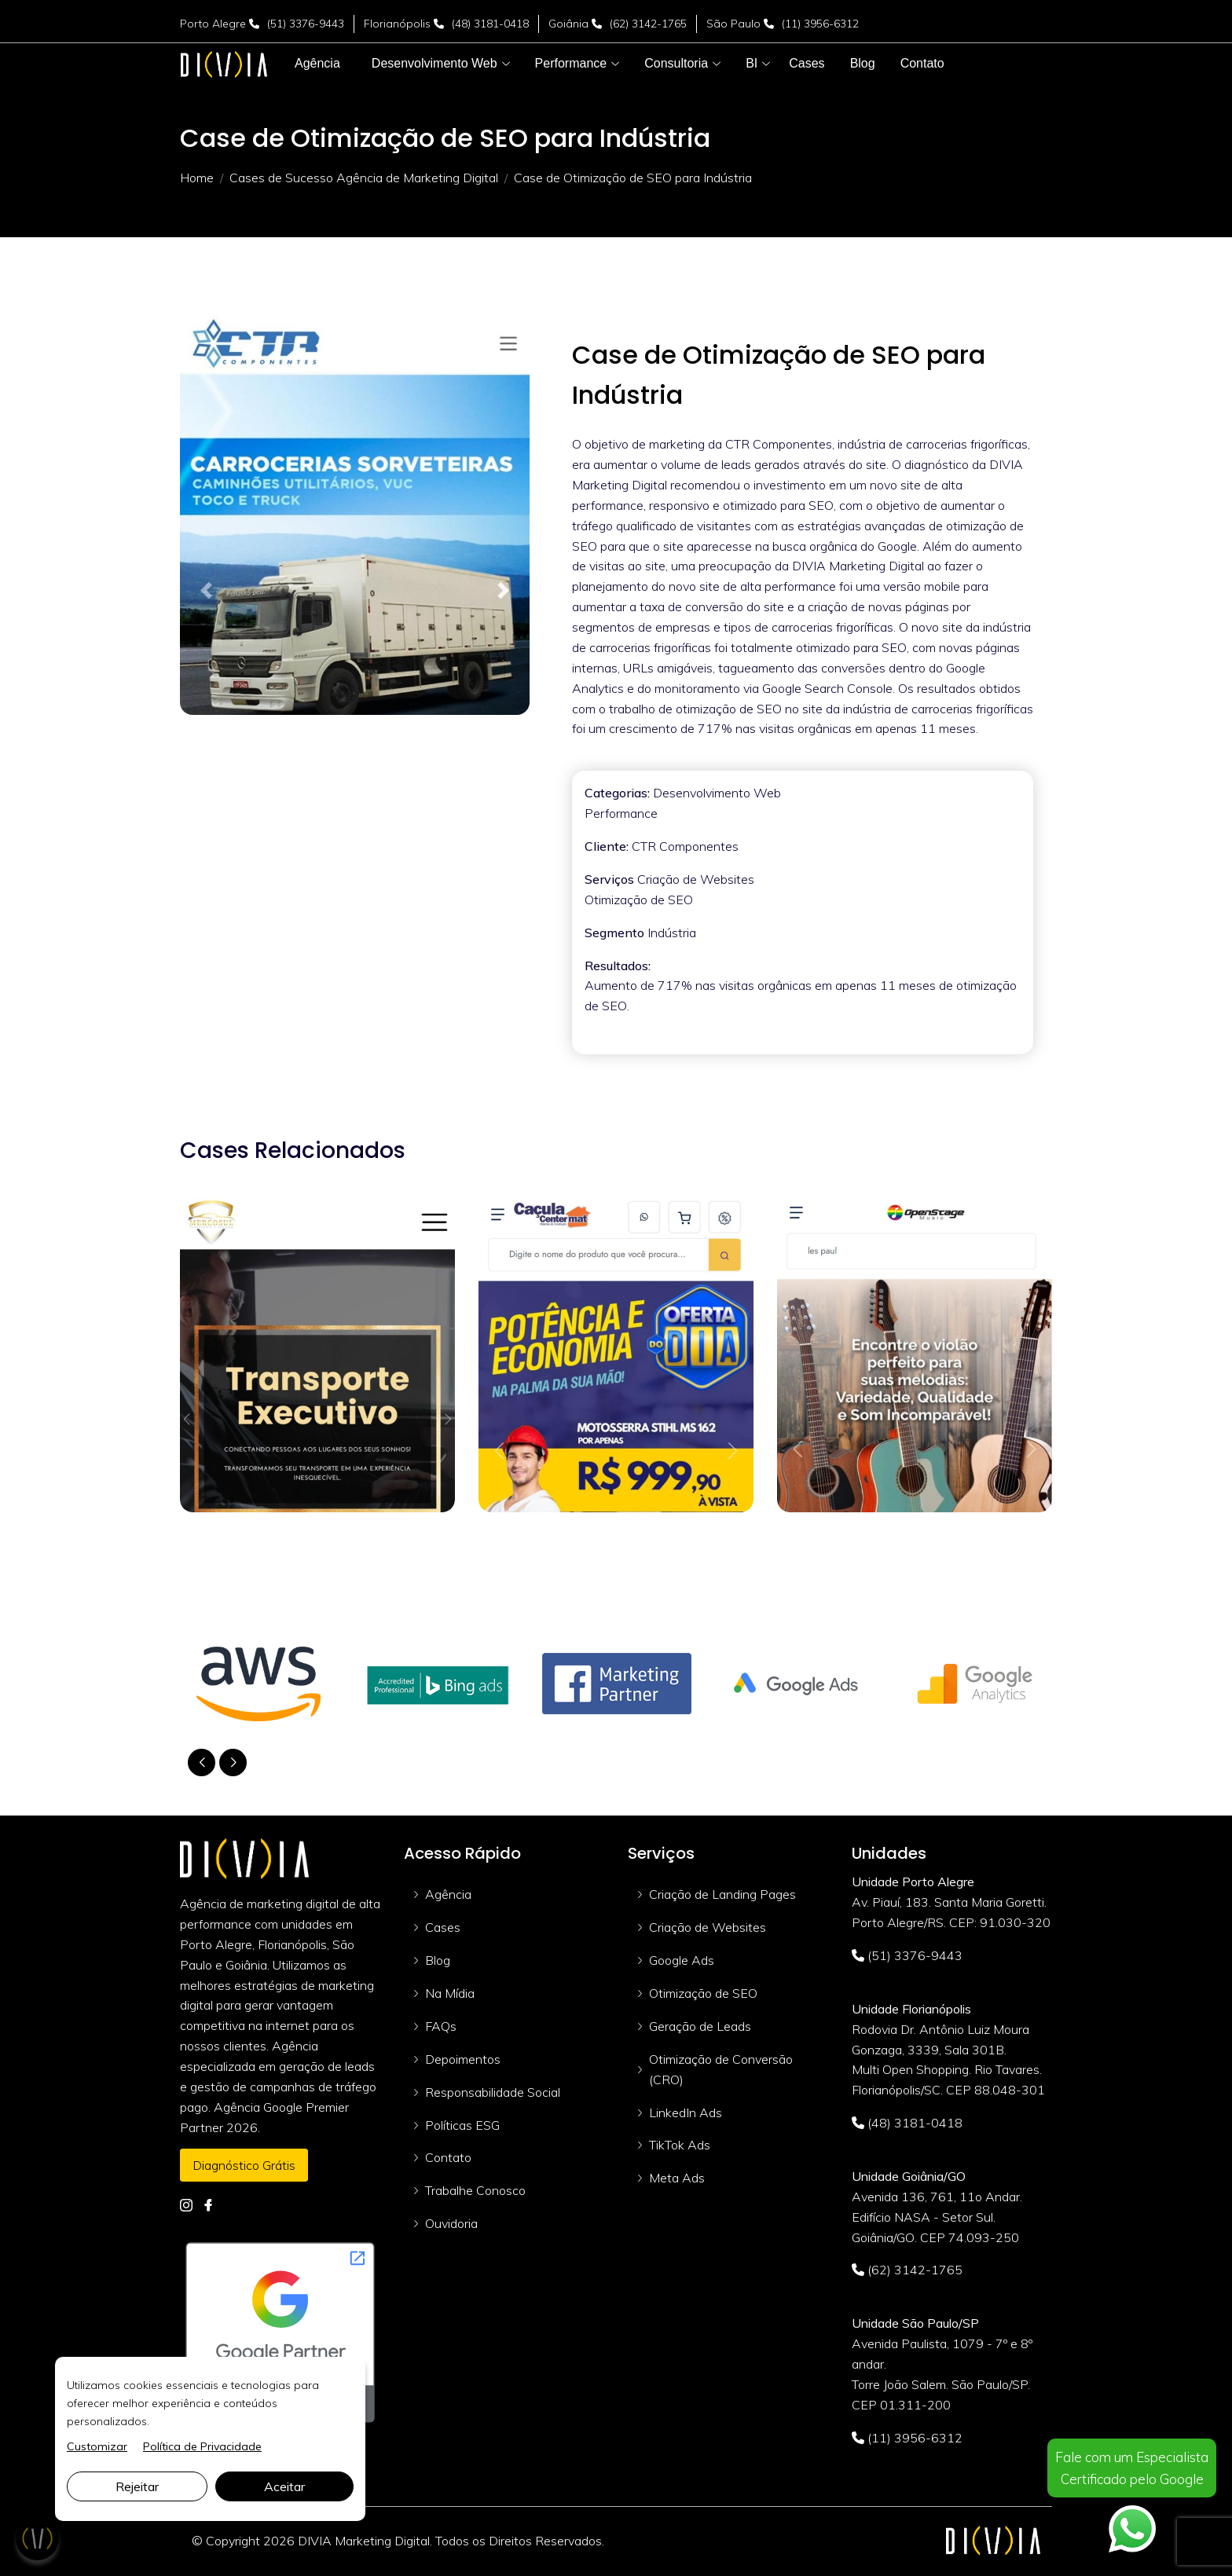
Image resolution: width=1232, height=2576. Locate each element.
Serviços (609, 879)
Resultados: (618, 965)
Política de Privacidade (202, 2446)
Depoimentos (462, 2059)
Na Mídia (450, 1993)
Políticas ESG (462, 2125)
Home (197, 177)
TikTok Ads (679, 2145)
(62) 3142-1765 (648, 23)
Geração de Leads (700, 2026)
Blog (437, 1960)
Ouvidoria (451, 2223)
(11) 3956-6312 (820, 23)
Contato (448, 2157)
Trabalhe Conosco (475, 2190)
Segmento (614, 932)
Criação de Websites (707, 1927)
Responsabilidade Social (492, 2092)
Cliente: (607, 846)
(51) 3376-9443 (305, 23)
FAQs (440, 2026)
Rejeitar (137, 2486)
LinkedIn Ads (685, 2112)
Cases (442, 1927)
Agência (448, 1894)
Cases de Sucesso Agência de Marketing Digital (363, 177)
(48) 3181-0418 (490, 23)
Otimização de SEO (703, 1993)
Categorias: (617, 793)
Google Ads (681, 1960)
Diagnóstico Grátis (243, 2165)
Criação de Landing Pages (722, 1894)
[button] (434, 63)
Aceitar (284, 2486)
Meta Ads (677, 2178)
